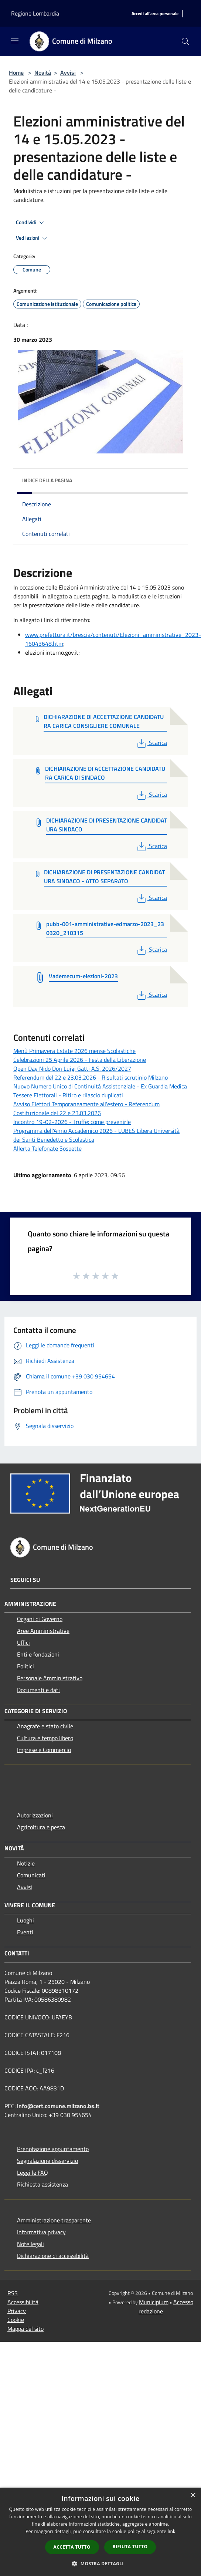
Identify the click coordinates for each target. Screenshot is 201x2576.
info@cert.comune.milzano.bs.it (58, 2105)
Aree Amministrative (43, 1630)
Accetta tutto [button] (72, 2547)
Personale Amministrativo (49, 1678)
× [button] (192, 2495)
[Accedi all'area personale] (155, 13)
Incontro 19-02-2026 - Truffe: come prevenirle (72, 1121)
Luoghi (25, 1920)
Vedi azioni (32, 238)
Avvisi (68, 72)
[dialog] (100, 2532)
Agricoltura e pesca (41, 1827)
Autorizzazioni (35, 1815)
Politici (25, 1666)
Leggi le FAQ (32, 2172)
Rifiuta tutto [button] (130, 2546)
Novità (42, 72)
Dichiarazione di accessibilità (53, 2255)
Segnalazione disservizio (47, 2160)
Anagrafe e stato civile (45, 1726)
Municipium (153, 2302)
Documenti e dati (38, 1689)
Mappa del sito (25, 2328)
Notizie (26, 1863)
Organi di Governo (39, 1618)
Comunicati (31, 1875)
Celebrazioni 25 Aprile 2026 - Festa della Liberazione (79, 1059)
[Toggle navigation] (14, 40)
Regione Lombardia (35, 13)
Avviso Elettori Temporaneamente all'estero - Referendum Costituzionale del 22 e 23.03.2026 (86, 1108)
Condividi (31, 222)
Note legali (30, 2243)
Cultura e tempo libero (45, 1737)
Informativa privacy (41, 2232)
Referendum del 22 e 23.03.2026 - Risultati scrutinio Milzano (90, 1077)
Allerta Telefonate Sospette (47, 1148)
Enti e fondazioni (38, 1654)
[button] (100, 2563)
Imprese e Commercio (44, 1749)
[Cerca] (185, 41)
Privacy (16, 2310)
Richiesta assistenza (42, 2184)
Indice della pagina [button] (47, 480)
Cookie (15, 2319)
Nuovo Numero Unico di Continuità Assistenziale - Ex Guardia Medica (100, 1086)
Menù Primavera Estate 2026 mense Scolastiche (74, 1050)
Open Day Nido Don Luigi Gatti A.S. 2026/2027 (72, 1068)
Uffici (23, 1642)
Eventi (25, 1932)
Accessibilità (22, 2302)
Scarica (151, 742)
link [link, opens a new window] (172, 2531)
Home (16, 72)
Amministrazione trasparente (54, 2220)
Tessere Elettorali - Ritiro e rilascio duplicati (68, 1095)
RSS (12, 2293)
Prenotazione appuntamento (53, 2148)
